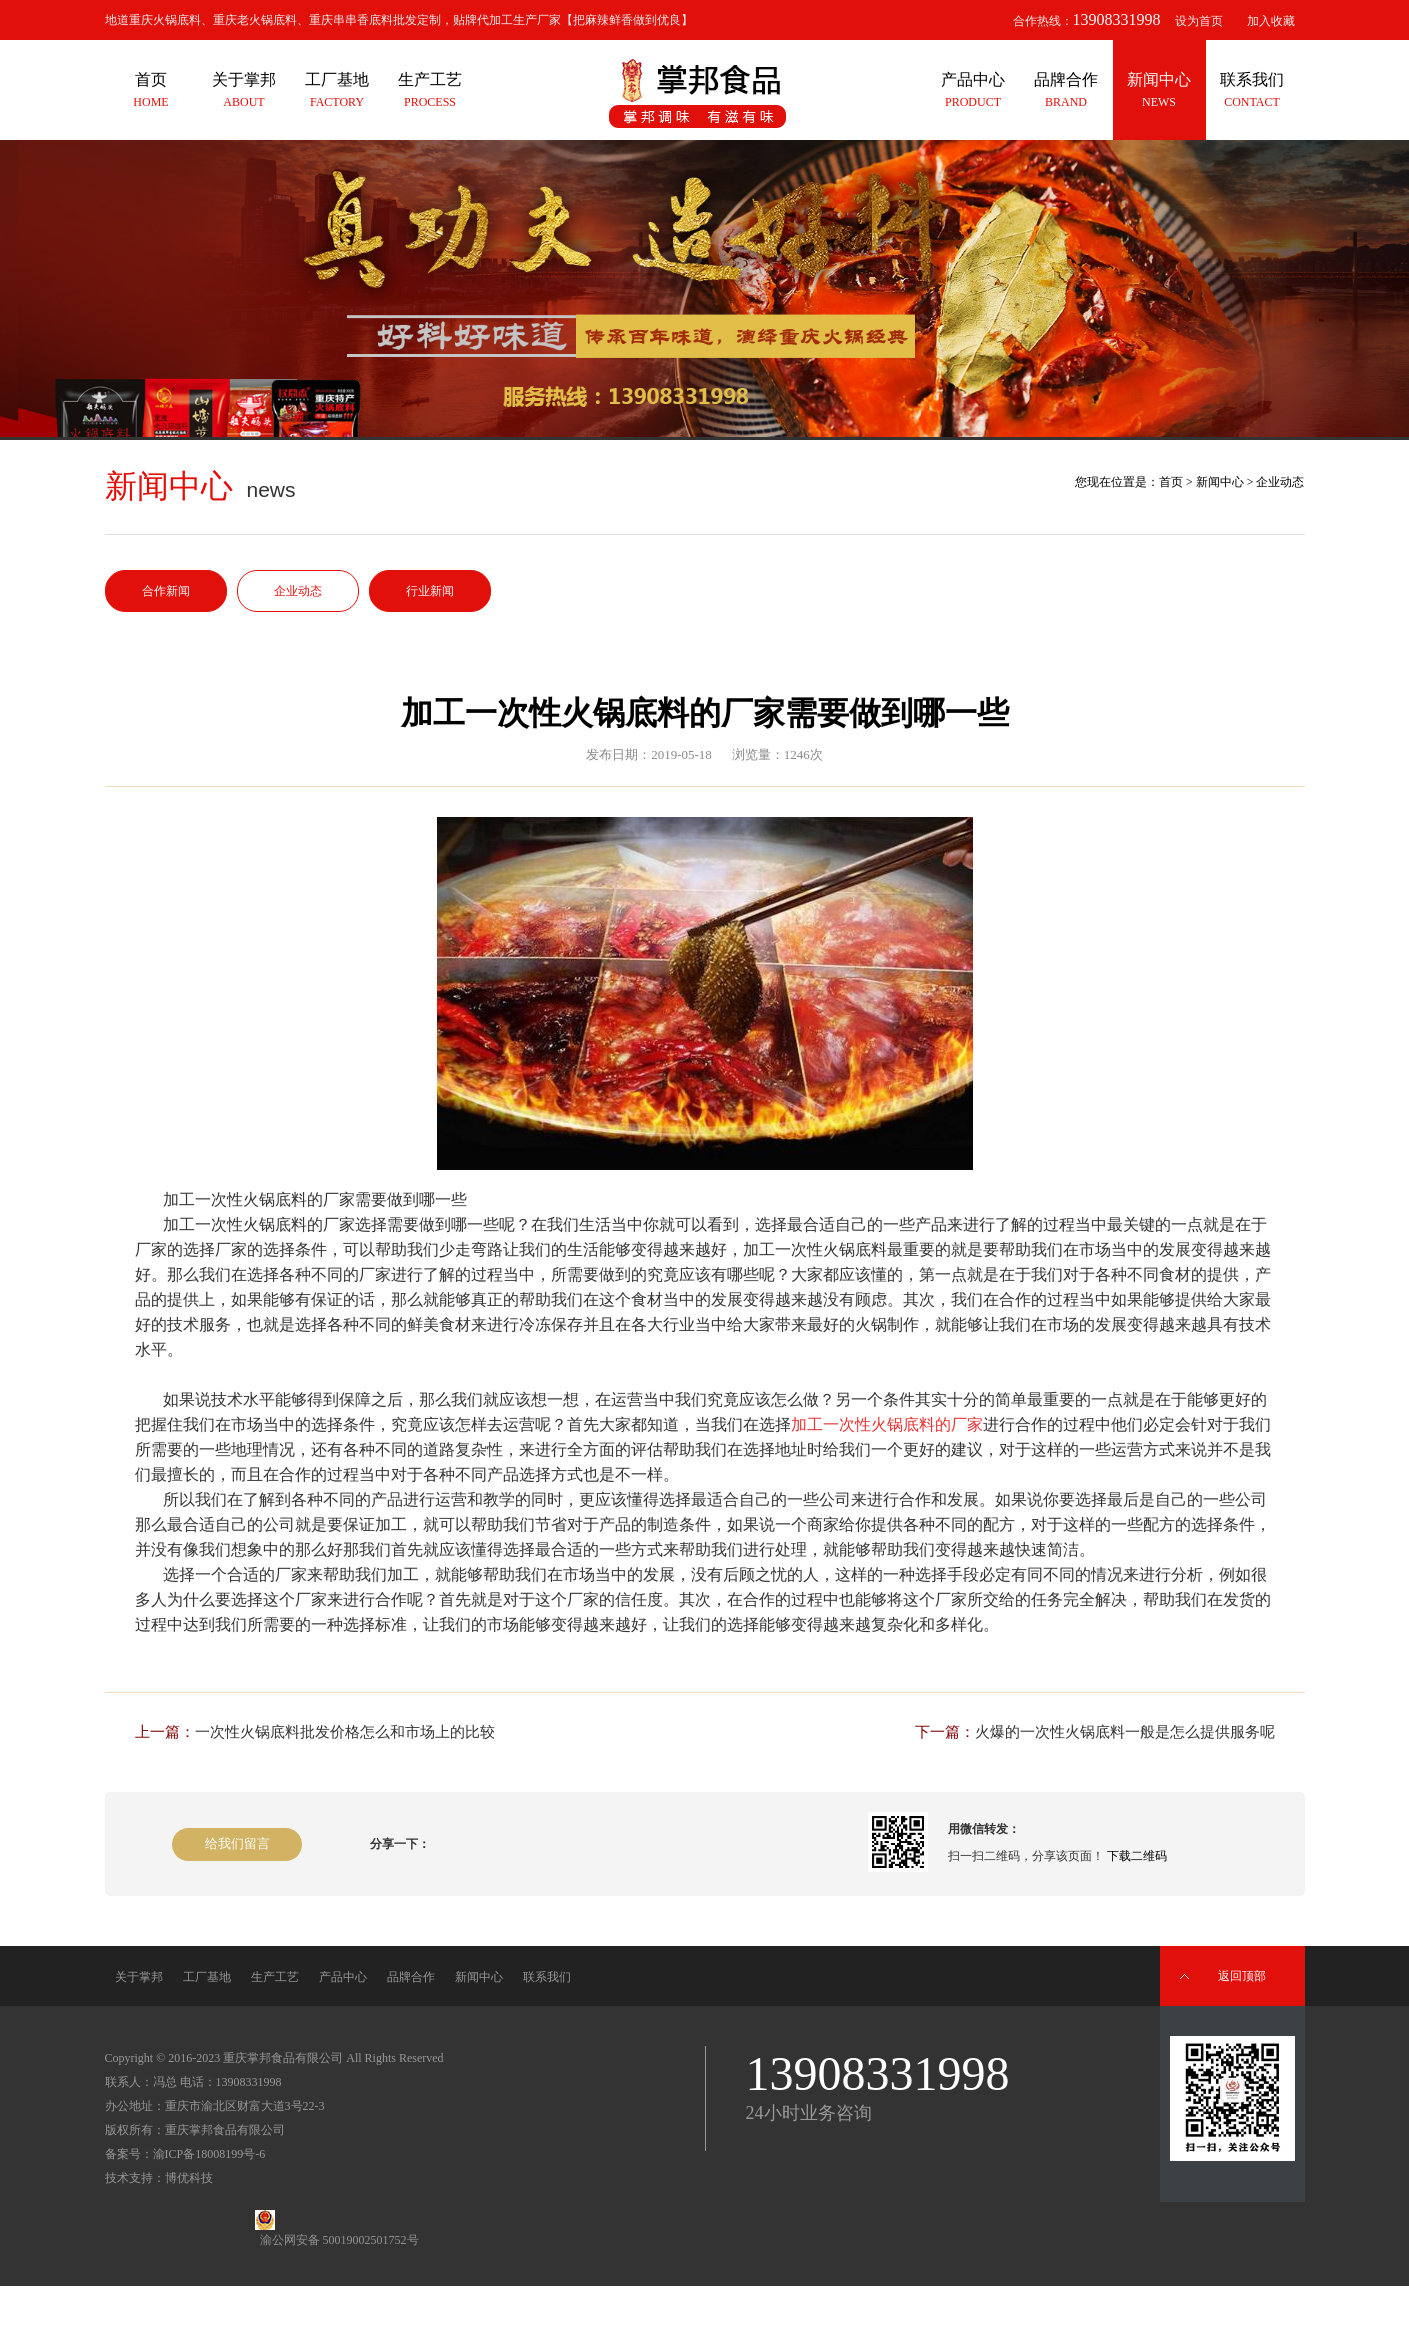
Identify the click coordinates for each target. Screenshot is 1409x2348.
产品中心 (343, 1977)
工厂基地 (207, 1977)
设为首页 (1199, 21)
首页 (1171, 482)
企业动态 (298, 591)
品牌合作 (411, 1977)
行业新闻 (430, 591)
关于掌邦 (139, 1977)
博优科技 (189, 2178)
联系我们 (547, 1977)
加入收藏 (1271, 21)
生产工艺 (275, 1977)
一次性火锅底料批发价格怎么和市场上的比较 (345, 1732)
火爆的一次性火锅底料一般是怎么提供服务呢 (1125, 1732)
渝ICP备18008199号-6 (209, 2154)
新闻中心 (1220, 482)
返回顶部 (1242, 1976)
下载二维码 (1137, 1856)
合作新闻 (166, 591)
